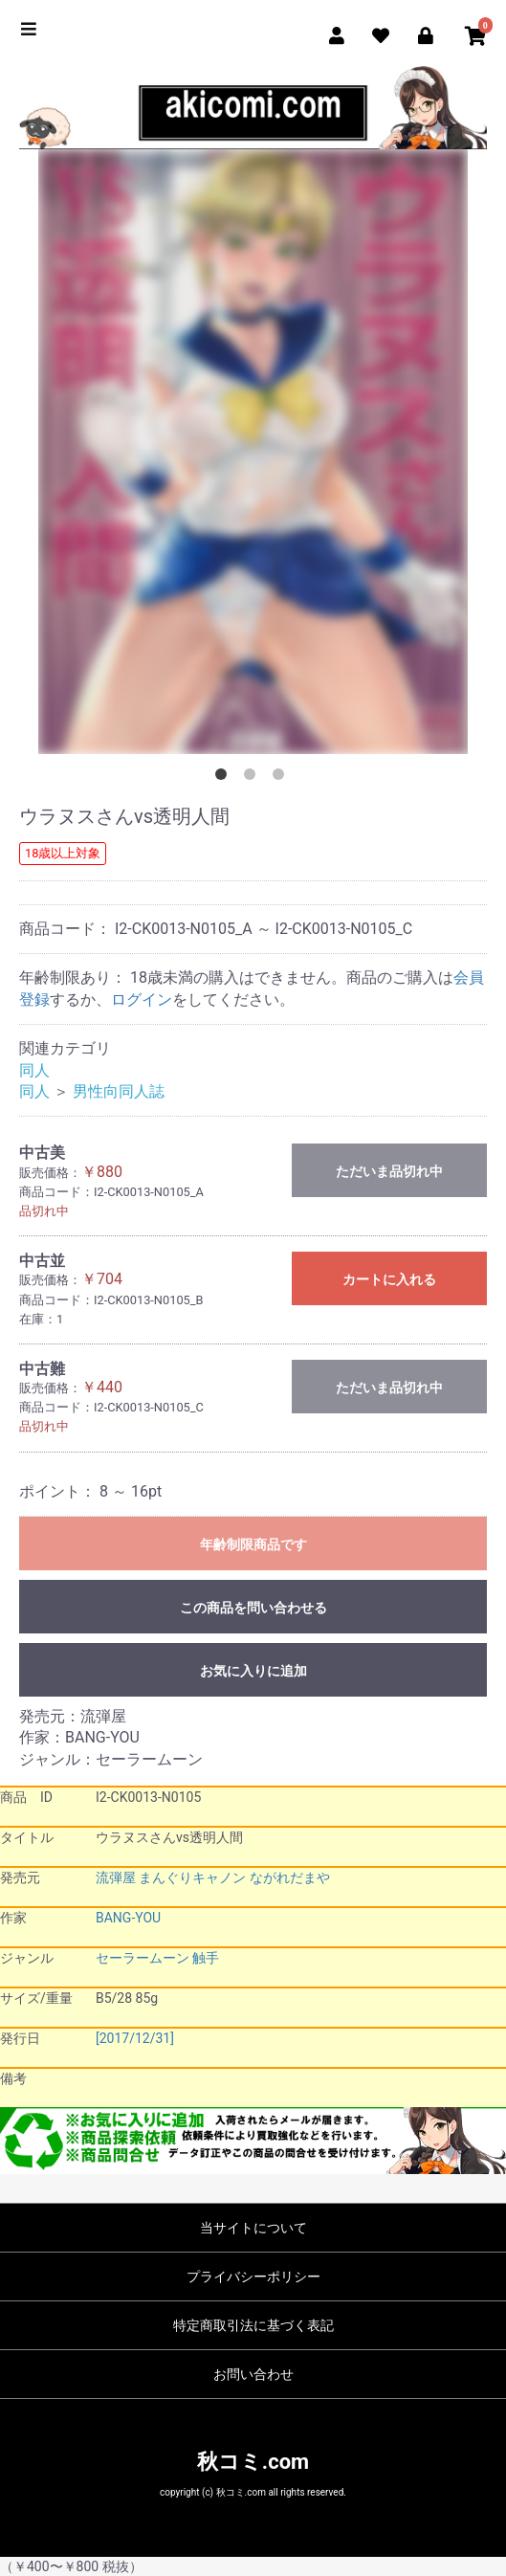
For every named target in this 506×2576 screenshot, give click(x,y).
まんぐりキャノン (192, 1877)
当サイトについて (253, 2227)
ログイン (141, 999)
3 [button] (282, 778)
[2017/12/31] (135, 2038)
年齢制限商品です (253, 1544)
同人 (34, 1070)
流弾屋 (116, 1877)
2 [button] (253, 778)
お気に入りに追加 (253, 1670)
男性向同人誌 (119, 1091)
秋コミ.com (253, 2462)
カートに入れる (389, 1279)
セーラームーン (142, 1957)
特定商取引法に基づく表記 (253, 2325)
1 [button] (224, 778)
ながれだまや (290, 1877)
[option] (253, 451)
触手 (205, 1957)
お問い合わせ (253, 2374)
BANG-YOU (128, 1917)
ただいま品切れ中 (389, 1171)
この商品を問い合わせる (253, 1607)
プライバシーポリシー (253, 2276)
